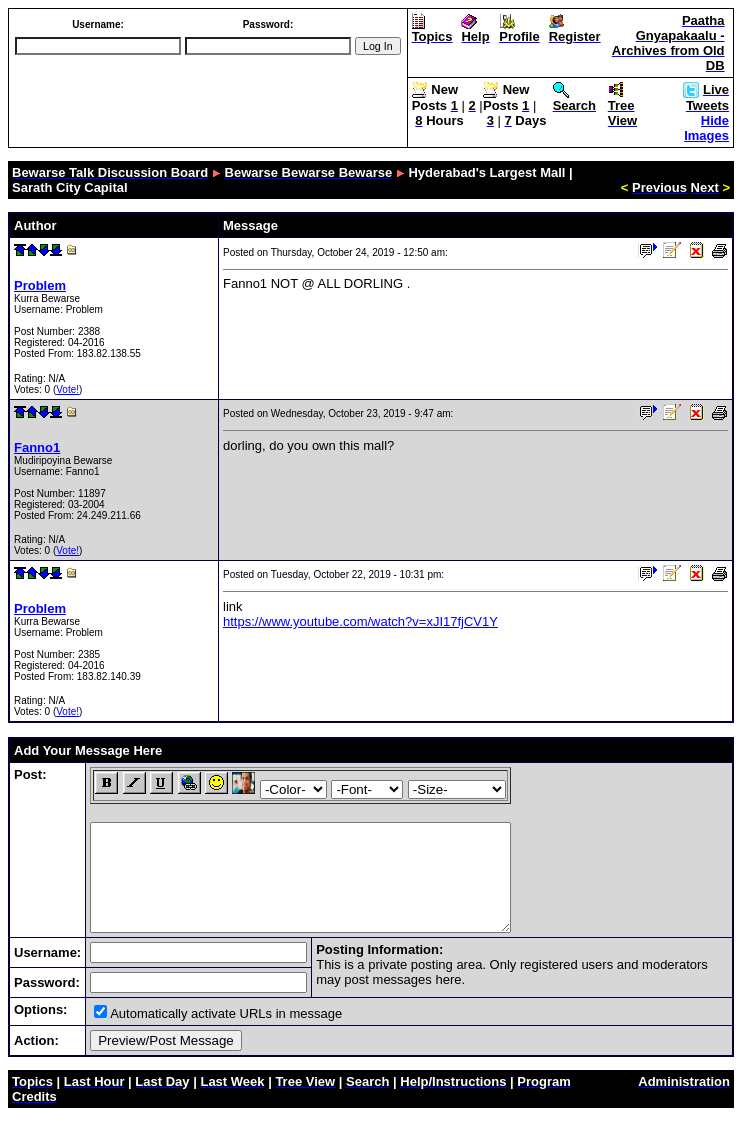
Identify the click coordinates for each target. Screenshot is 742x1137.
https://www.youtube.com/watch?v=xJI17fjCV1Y (360, 621)
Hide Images (706, 128)
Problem (40, 285)
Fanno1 (37, 447)
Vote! (67, 389)
